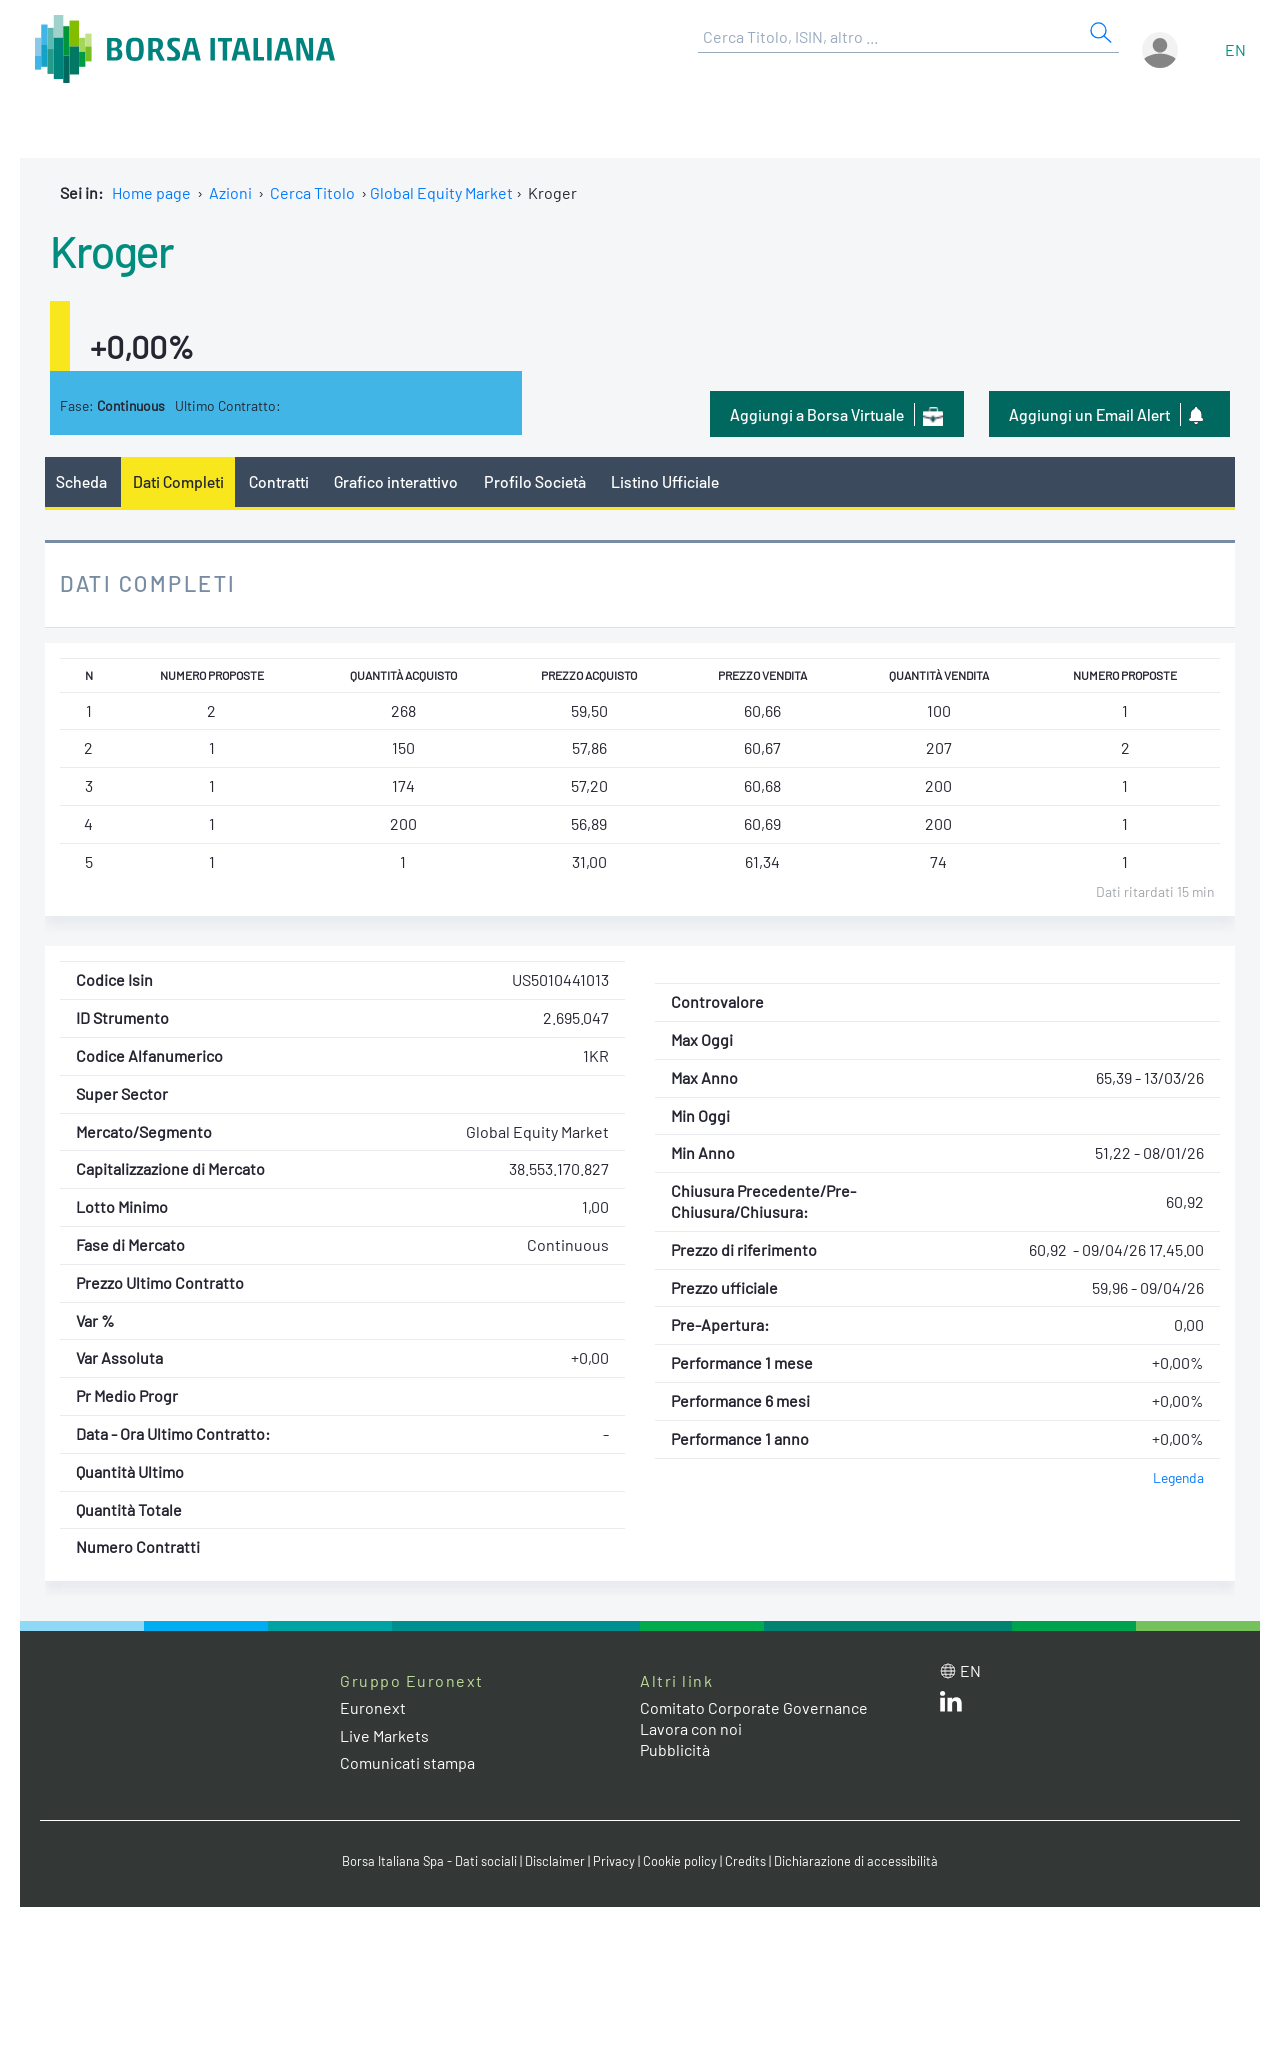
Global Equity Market (441, 192)
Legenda (1178, 1477)
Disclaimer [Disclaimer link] (555, 1861)
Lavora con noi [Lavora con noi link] (691, 1728)
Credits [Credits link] (745, 1861)
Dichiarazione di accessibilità (856, 1861)
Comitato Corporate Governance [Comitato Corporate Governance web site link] (754, 1707)
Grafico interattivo (396, 481)
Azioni (230, 192)
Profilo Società (535, 481)
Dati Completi (178, 481)
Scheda (81, 481)
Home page (151, 192)
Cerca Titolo (312, 192)
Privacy (614, 1861)
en (1235, 49)
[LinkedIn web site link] (951, 1705)
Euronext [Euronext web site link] (373, 1707)
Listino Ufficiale (665, 481)
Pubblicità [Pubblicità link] (675, 1749)
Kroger (111, 250)
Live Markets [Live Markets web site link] (384, 1735)
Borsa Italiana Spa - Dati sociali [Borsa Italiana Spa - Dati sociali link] (429, 1861)
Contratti (279, 481)
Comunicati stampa (407, 1762)
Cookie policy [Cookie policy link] (680, 1861)
